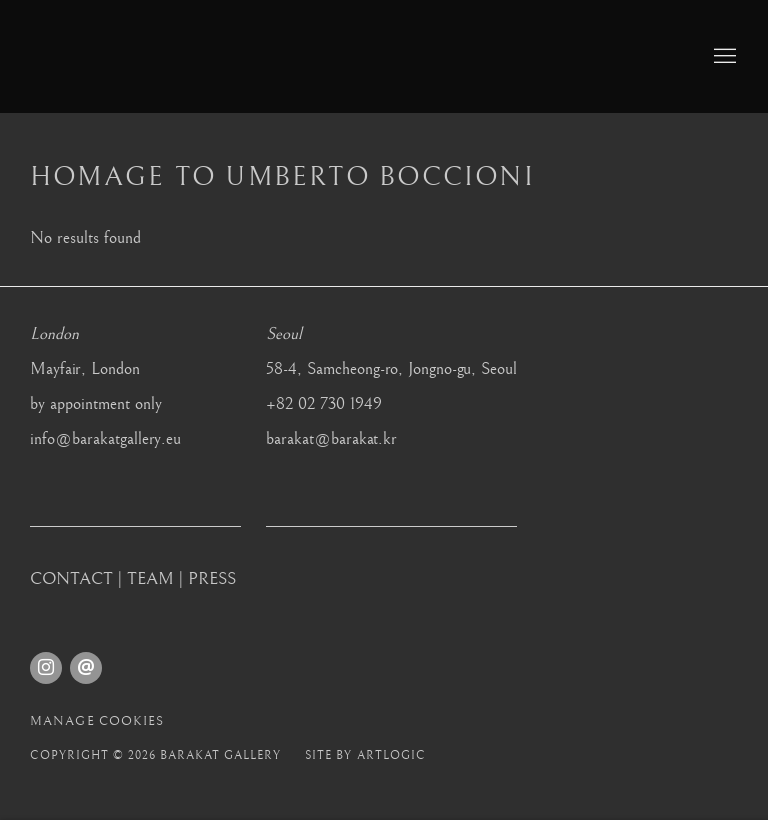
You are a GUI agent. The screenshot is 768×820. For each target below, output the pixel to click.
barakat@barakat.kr (331, 439)
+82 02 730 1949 (324, 404)
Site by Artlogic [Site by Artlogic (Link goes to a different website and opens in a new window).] (365, 755)
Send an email (86, 668)
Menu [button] (723, 57)
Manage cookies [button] (97, 721)
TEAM (150, 579)
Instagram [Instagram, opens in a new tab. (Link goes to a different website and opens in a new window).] (46, 668)
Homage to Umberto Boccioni (282, 177)
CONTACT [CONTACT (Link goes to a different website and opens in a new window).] (71, 579)
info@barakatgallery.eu (105, 439)
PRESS (212, 579)
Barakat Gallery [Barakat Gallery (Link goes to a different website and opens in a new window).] (200, 56)
